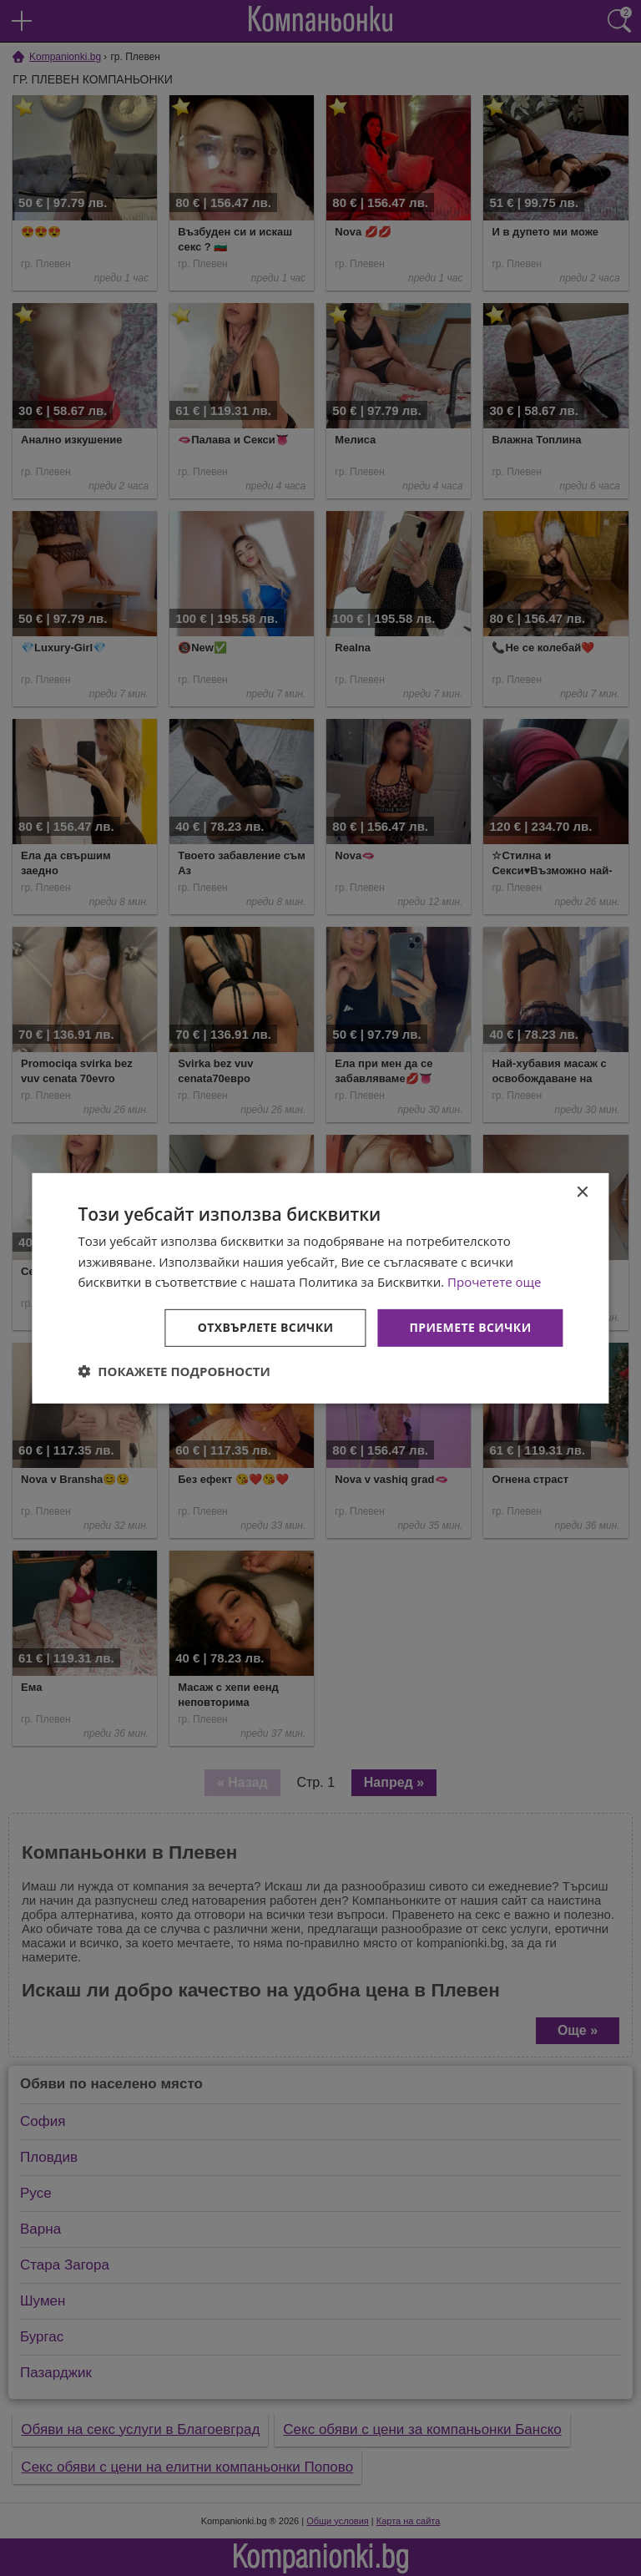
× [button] (582, 1192)
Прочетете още (494, 1281)
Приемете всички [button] (470, 1327)
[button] (174, 1371)
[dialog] (320, 1287)
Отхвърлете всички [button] (266, 1327)
